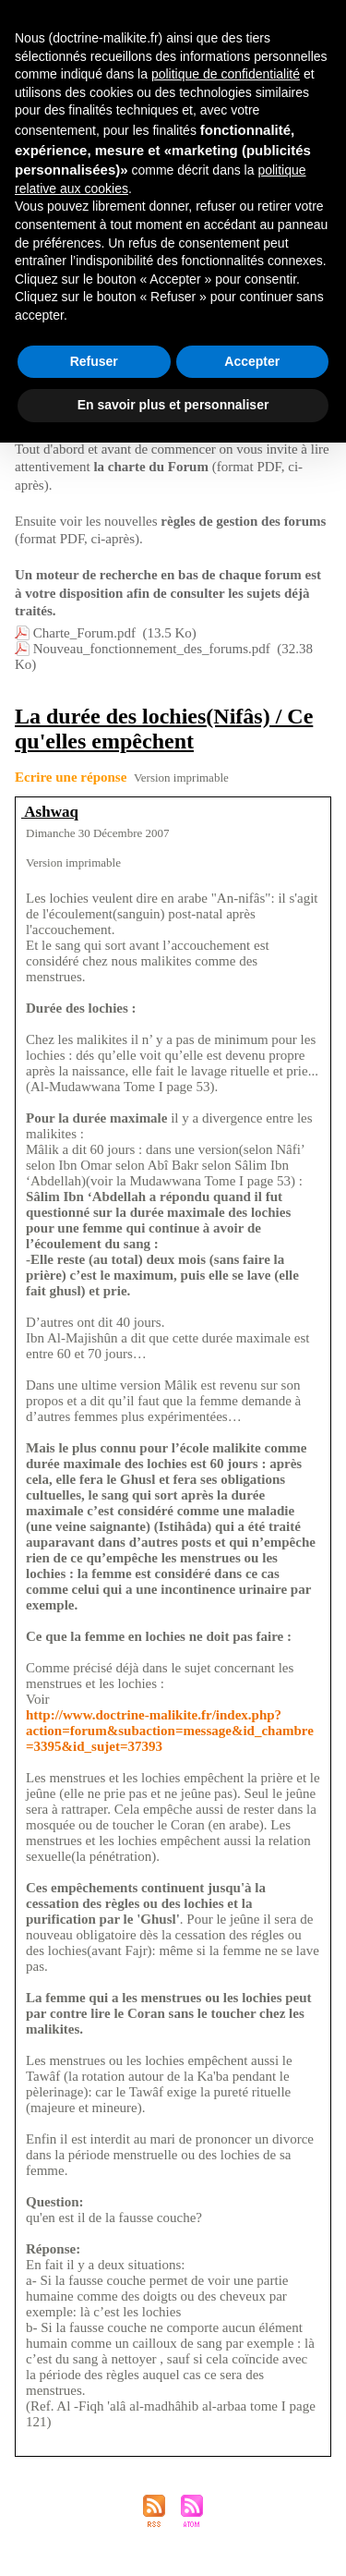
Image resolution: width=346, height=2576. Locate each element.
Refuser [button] (94, 361)
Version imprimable (181, 777)
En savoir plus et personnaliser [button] (173, 404)
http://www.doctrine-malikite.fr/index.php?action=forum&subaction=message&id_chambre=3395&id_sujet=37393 (170, 1730)
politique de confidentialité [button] (225, 74)
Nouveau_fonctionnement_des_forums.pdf (151, 648)
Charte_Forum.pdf (84, 633)
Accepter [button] (252, 361)
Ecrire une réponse (70, 777)
